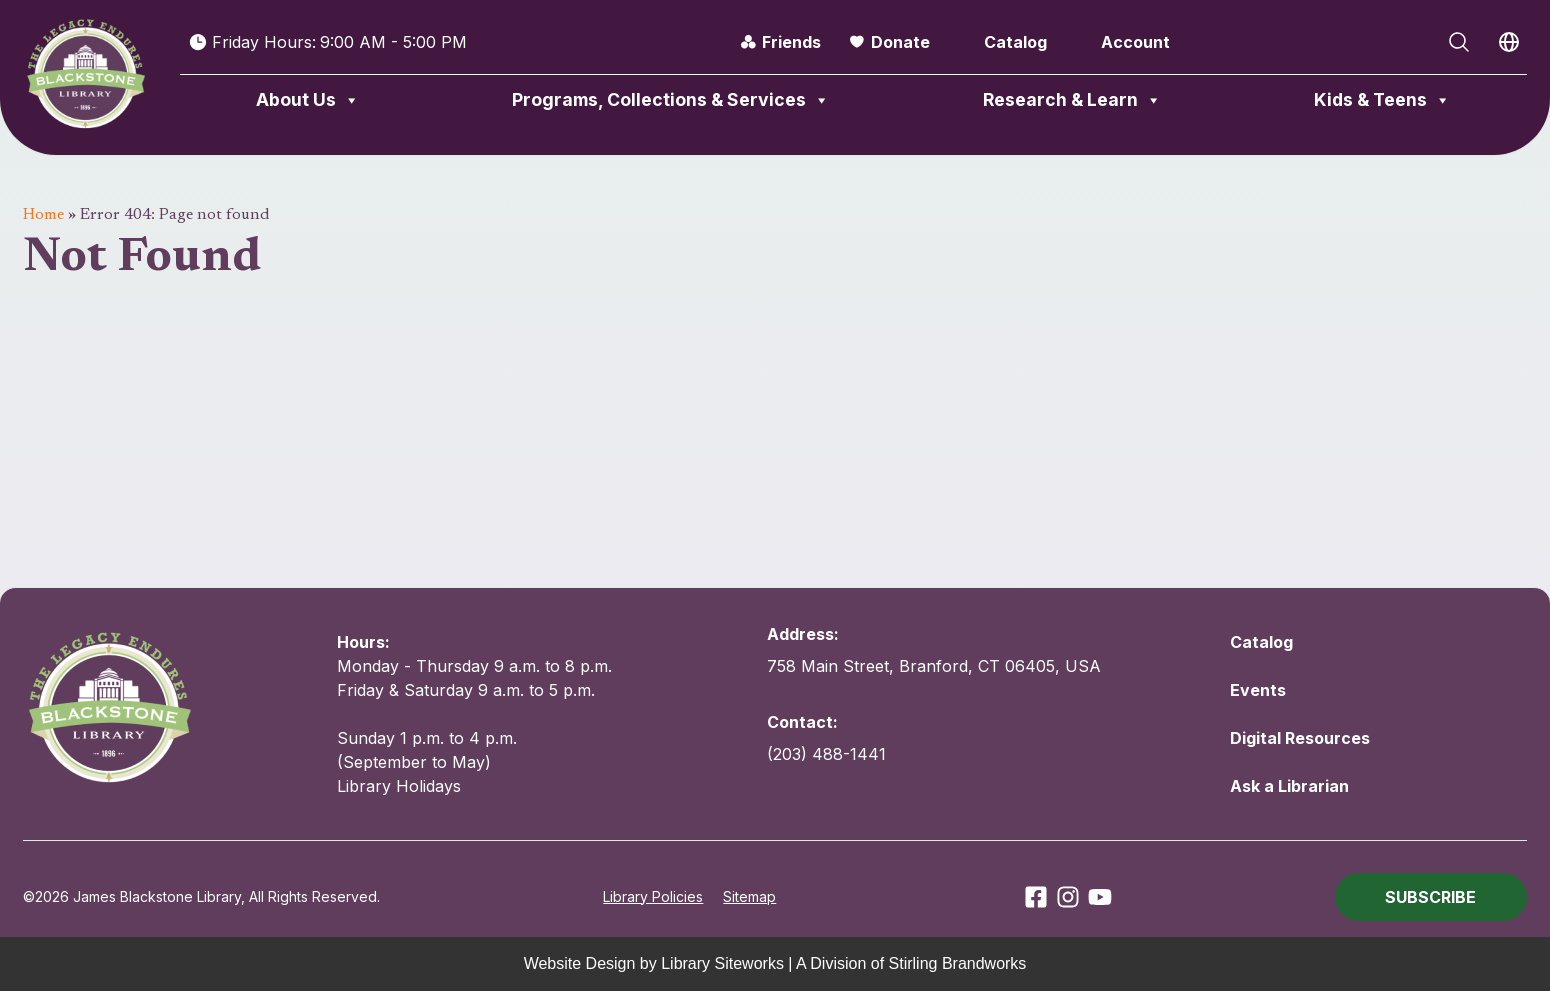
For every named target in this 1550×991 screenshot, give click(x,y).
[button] (1431, 897)
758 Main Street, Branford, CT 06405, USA (934, 666)
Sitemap (749, 896)
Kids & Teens (1382, 100)
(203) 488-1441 (826, 754)
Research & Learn (1072, 100)
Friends (791, 42)
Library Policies (653, 896)
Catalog (1015, 42)
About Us (308, 100)
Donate (900, 42)
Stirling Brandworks (958, 963)
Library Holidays (399, 786)
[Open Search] (1459, 42)
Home (43, 215)
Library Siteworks (722, 963)
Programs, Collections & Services (671, 100)
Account (1135, 42)
